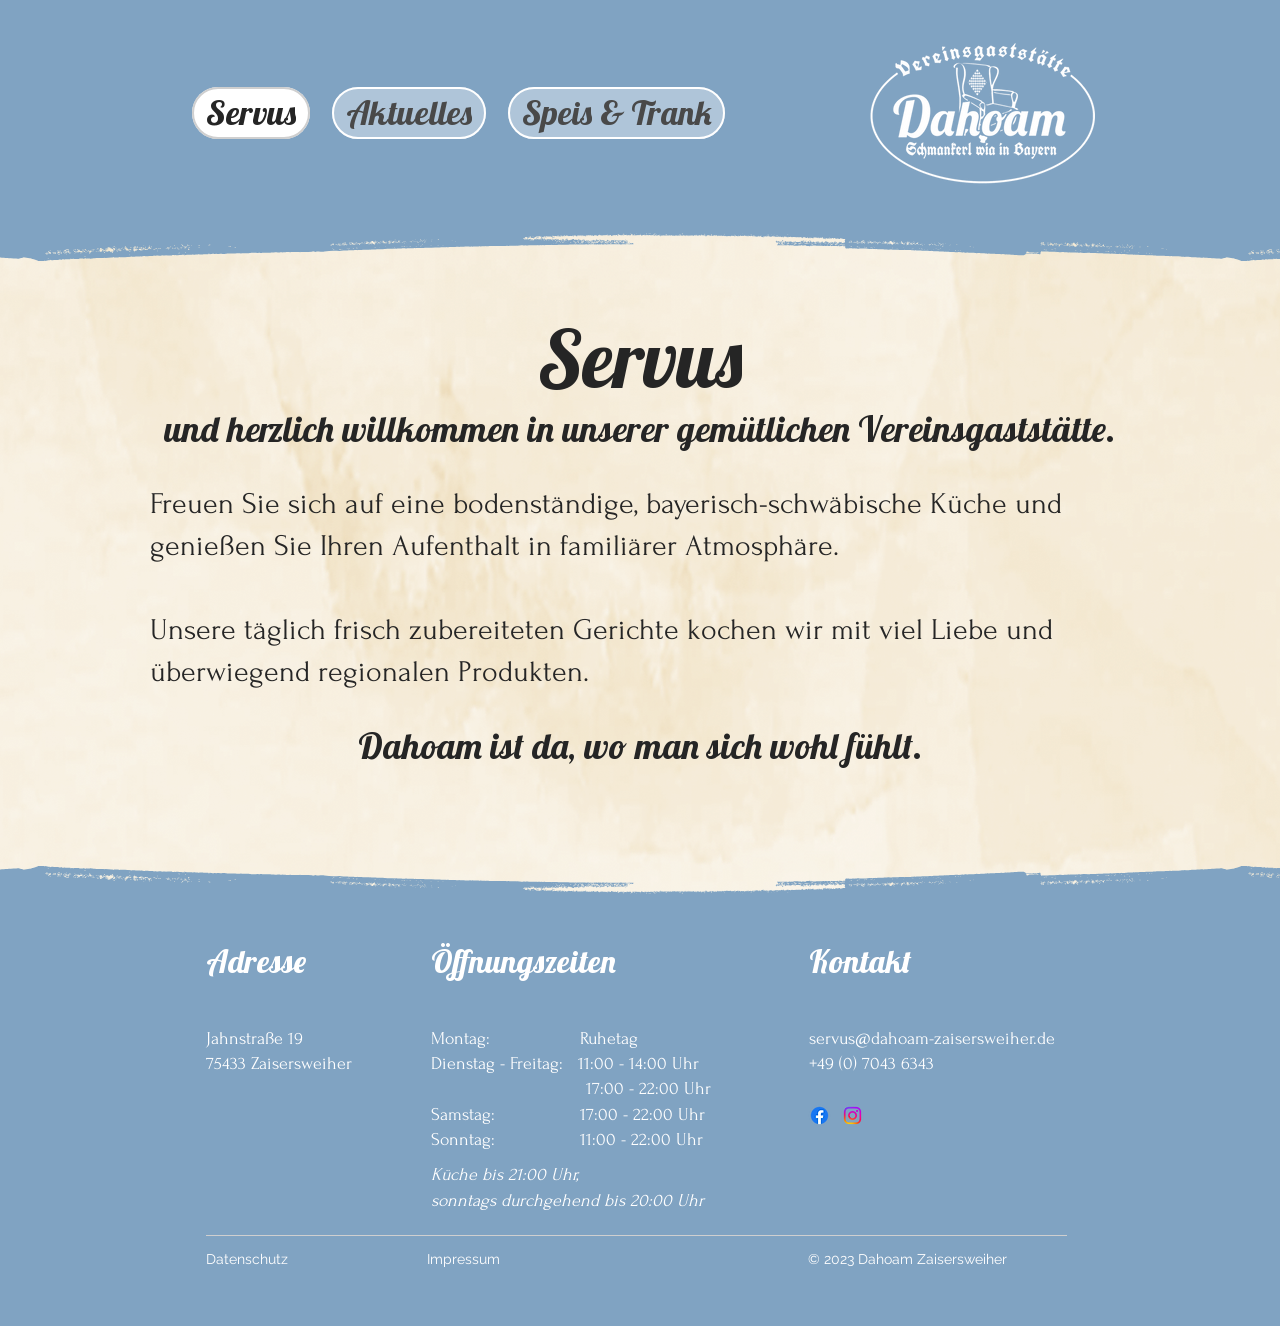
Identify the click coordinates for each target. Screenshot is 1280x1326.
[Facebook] (819, 1115)
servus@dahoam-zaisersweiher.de (932, 1038)
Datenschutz (247, 1259)
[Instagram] (852, 1115)
